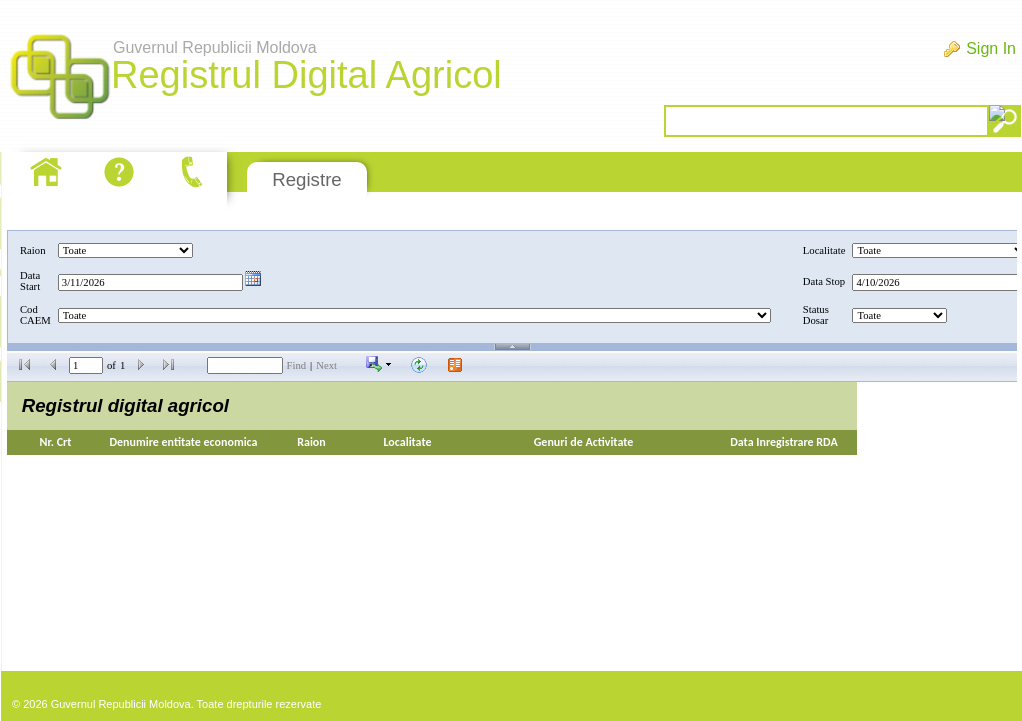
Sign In (991, 48)
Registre (306, 179)
